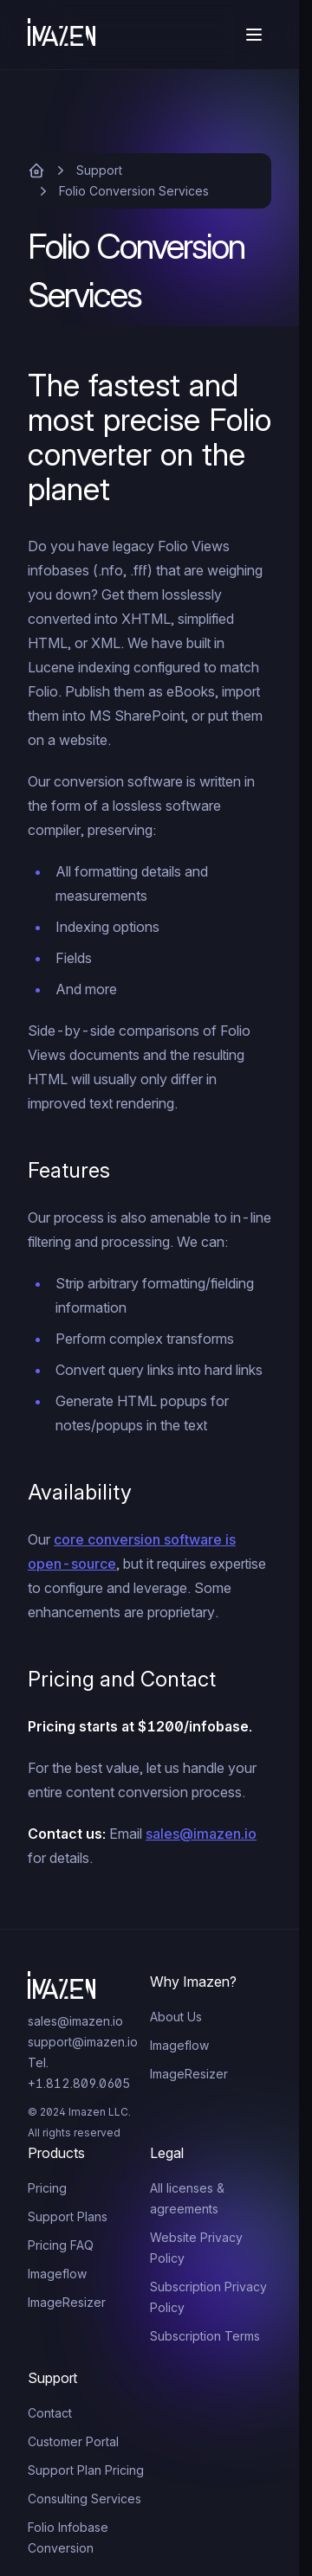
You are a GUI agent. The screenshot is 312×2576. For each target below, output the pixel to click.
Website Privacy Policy (196, 2247)
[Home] (61, 34)
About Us (176, 2016)
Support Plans (67, 2216)
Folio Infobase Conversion (68, 2537)
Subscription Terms (205, 2336)
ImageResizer (189, 2073)
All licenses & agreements (187, 2198)
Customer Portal (73, 2441)
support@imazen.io (83, 2041)
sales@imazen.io (201, 1833)
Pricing (47, 2188)
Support (99, 170)
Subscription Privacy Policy (208, 2297)
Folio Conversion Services (134, 190)
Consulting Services (84, 2498)
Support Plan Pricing (86, 2470)
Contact (50, 2413)
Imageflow (179, 2045)
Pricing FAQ (61, 2245)
